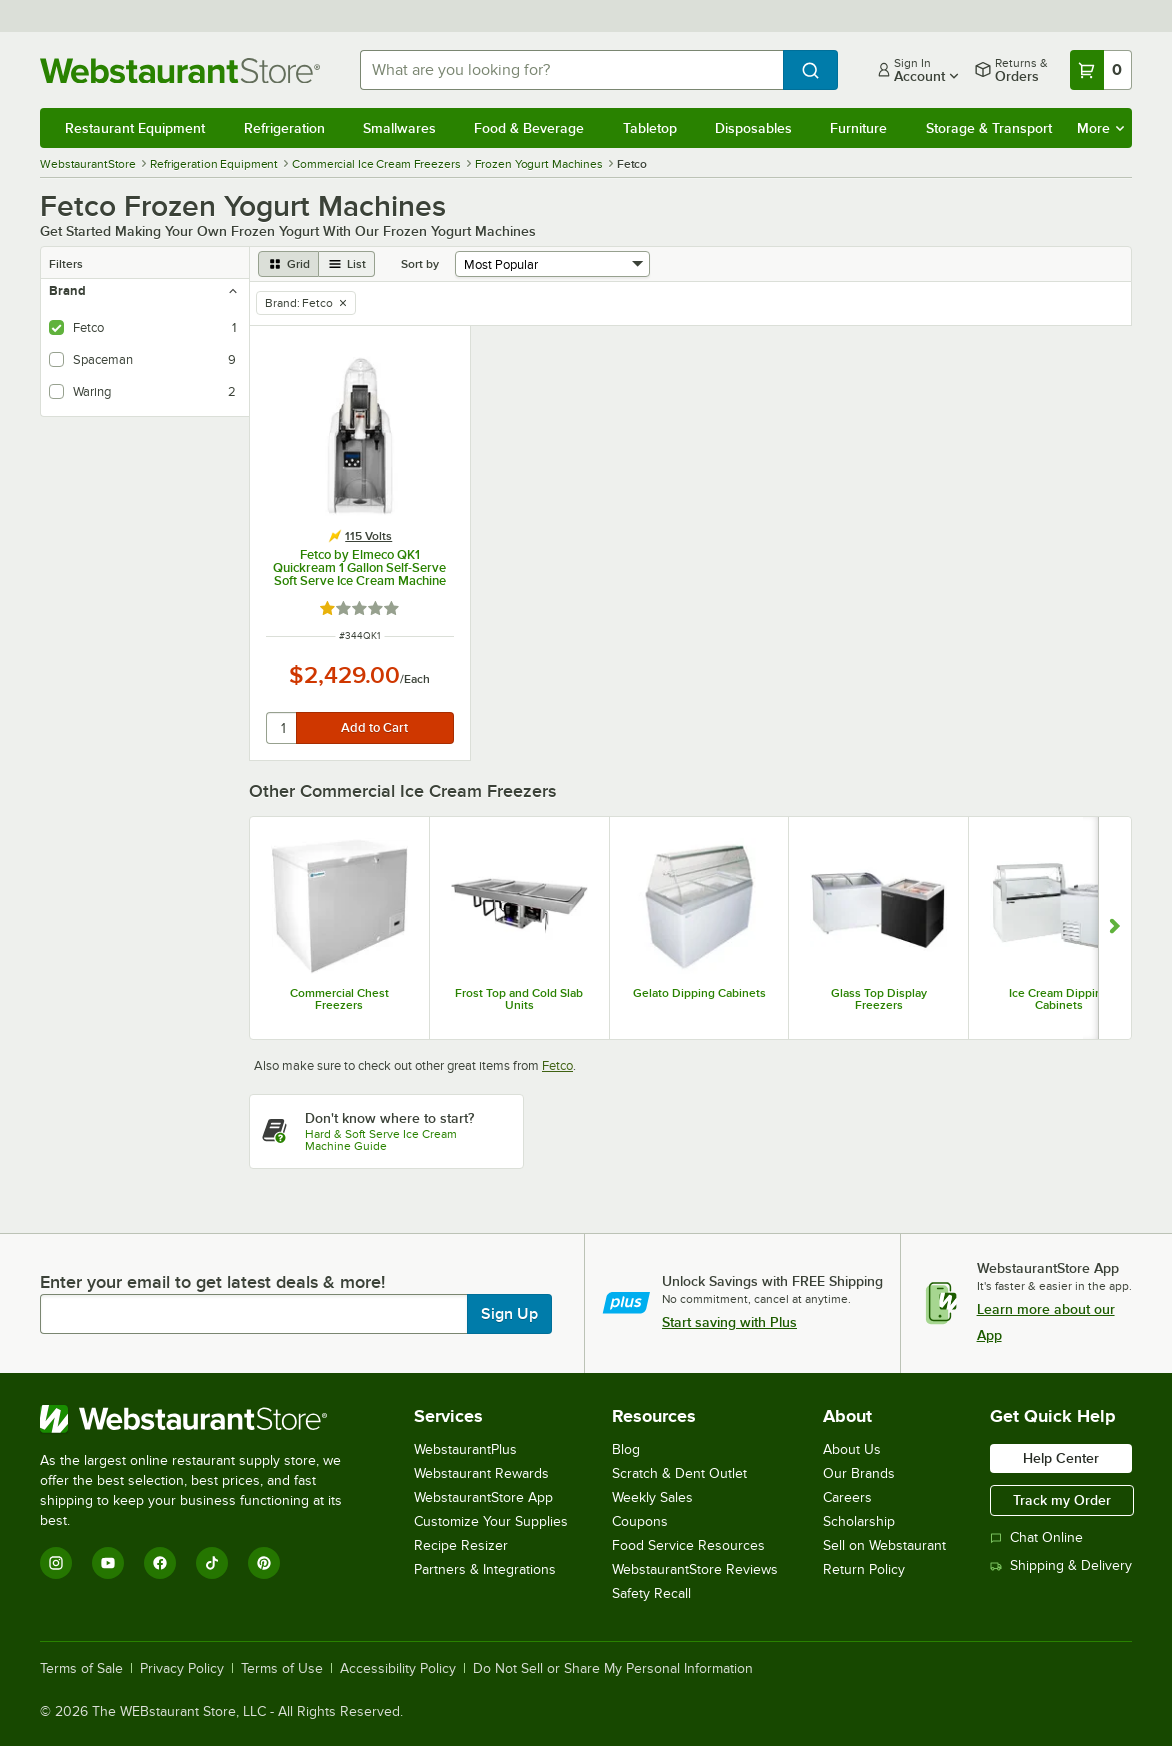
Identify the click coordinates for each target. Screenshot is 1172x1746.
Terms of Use (282, 1669)
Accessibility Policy (398, 1669)
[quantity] (282, 728)
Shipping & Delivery (1061, 1565)
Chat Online (1036, 1537)
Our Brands (859, 1473)
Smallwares (399, 128)
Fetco (557, 1065)
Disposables (753, 128)
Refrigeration (284, 128)
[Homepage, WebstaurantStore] (184, 70)
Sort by (420, 264)
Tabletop (650, 128)
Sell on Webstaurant (884, 1545)
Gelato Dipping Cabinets (699, 993)
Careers (847, 1497)
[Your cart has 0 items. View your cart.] (1101, 70)
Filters (66, 264)
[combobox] (571, 70)
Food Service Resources (688, 1545)
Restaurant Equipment (135, 128)
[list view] (347, 264)
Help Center (1061, 1458)
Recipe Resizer (461, 1545)
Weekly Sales (652, 1497)
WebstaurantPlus (465, 1449)
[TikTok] (212, 1563)
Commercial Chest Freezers (339, 999)
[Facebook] (160, 1563)
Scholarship (859, 1521)
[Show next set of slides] (1114, 928)
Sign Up (509, 1314)
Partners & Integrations (485, 1569)
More (1100, 128)
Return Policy (864, 1569)
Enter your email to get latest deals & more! (212, 1282)
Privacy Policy (182, 1669)
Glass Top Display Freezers (879, 999)
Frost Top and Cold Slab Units (519, 999)
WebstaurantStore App (483, 1497)
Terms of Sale (81, 1669)
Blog (626, 1449)
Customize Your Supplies (491, 1521)
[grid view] (288, 264)
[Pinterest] (264, 1563)
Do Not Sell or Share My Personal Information (613, 1669)
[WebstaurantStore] (204, 1419)
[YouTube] (108, 1563)
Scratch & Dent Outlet (679, 1473)
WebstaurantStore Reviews (695, 1569)
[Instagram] (56, 1563)
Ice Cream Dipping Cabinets (1059, 999)
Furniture (858, 128)
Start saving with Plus (729, 1322)
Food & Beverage (529, 128)
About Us (852, 1449)
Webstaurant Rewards (481, 1473)
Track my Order (1062, 1500)
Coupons (640, 1521)
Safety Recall (651, 1593)
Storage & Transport (989, 128)
